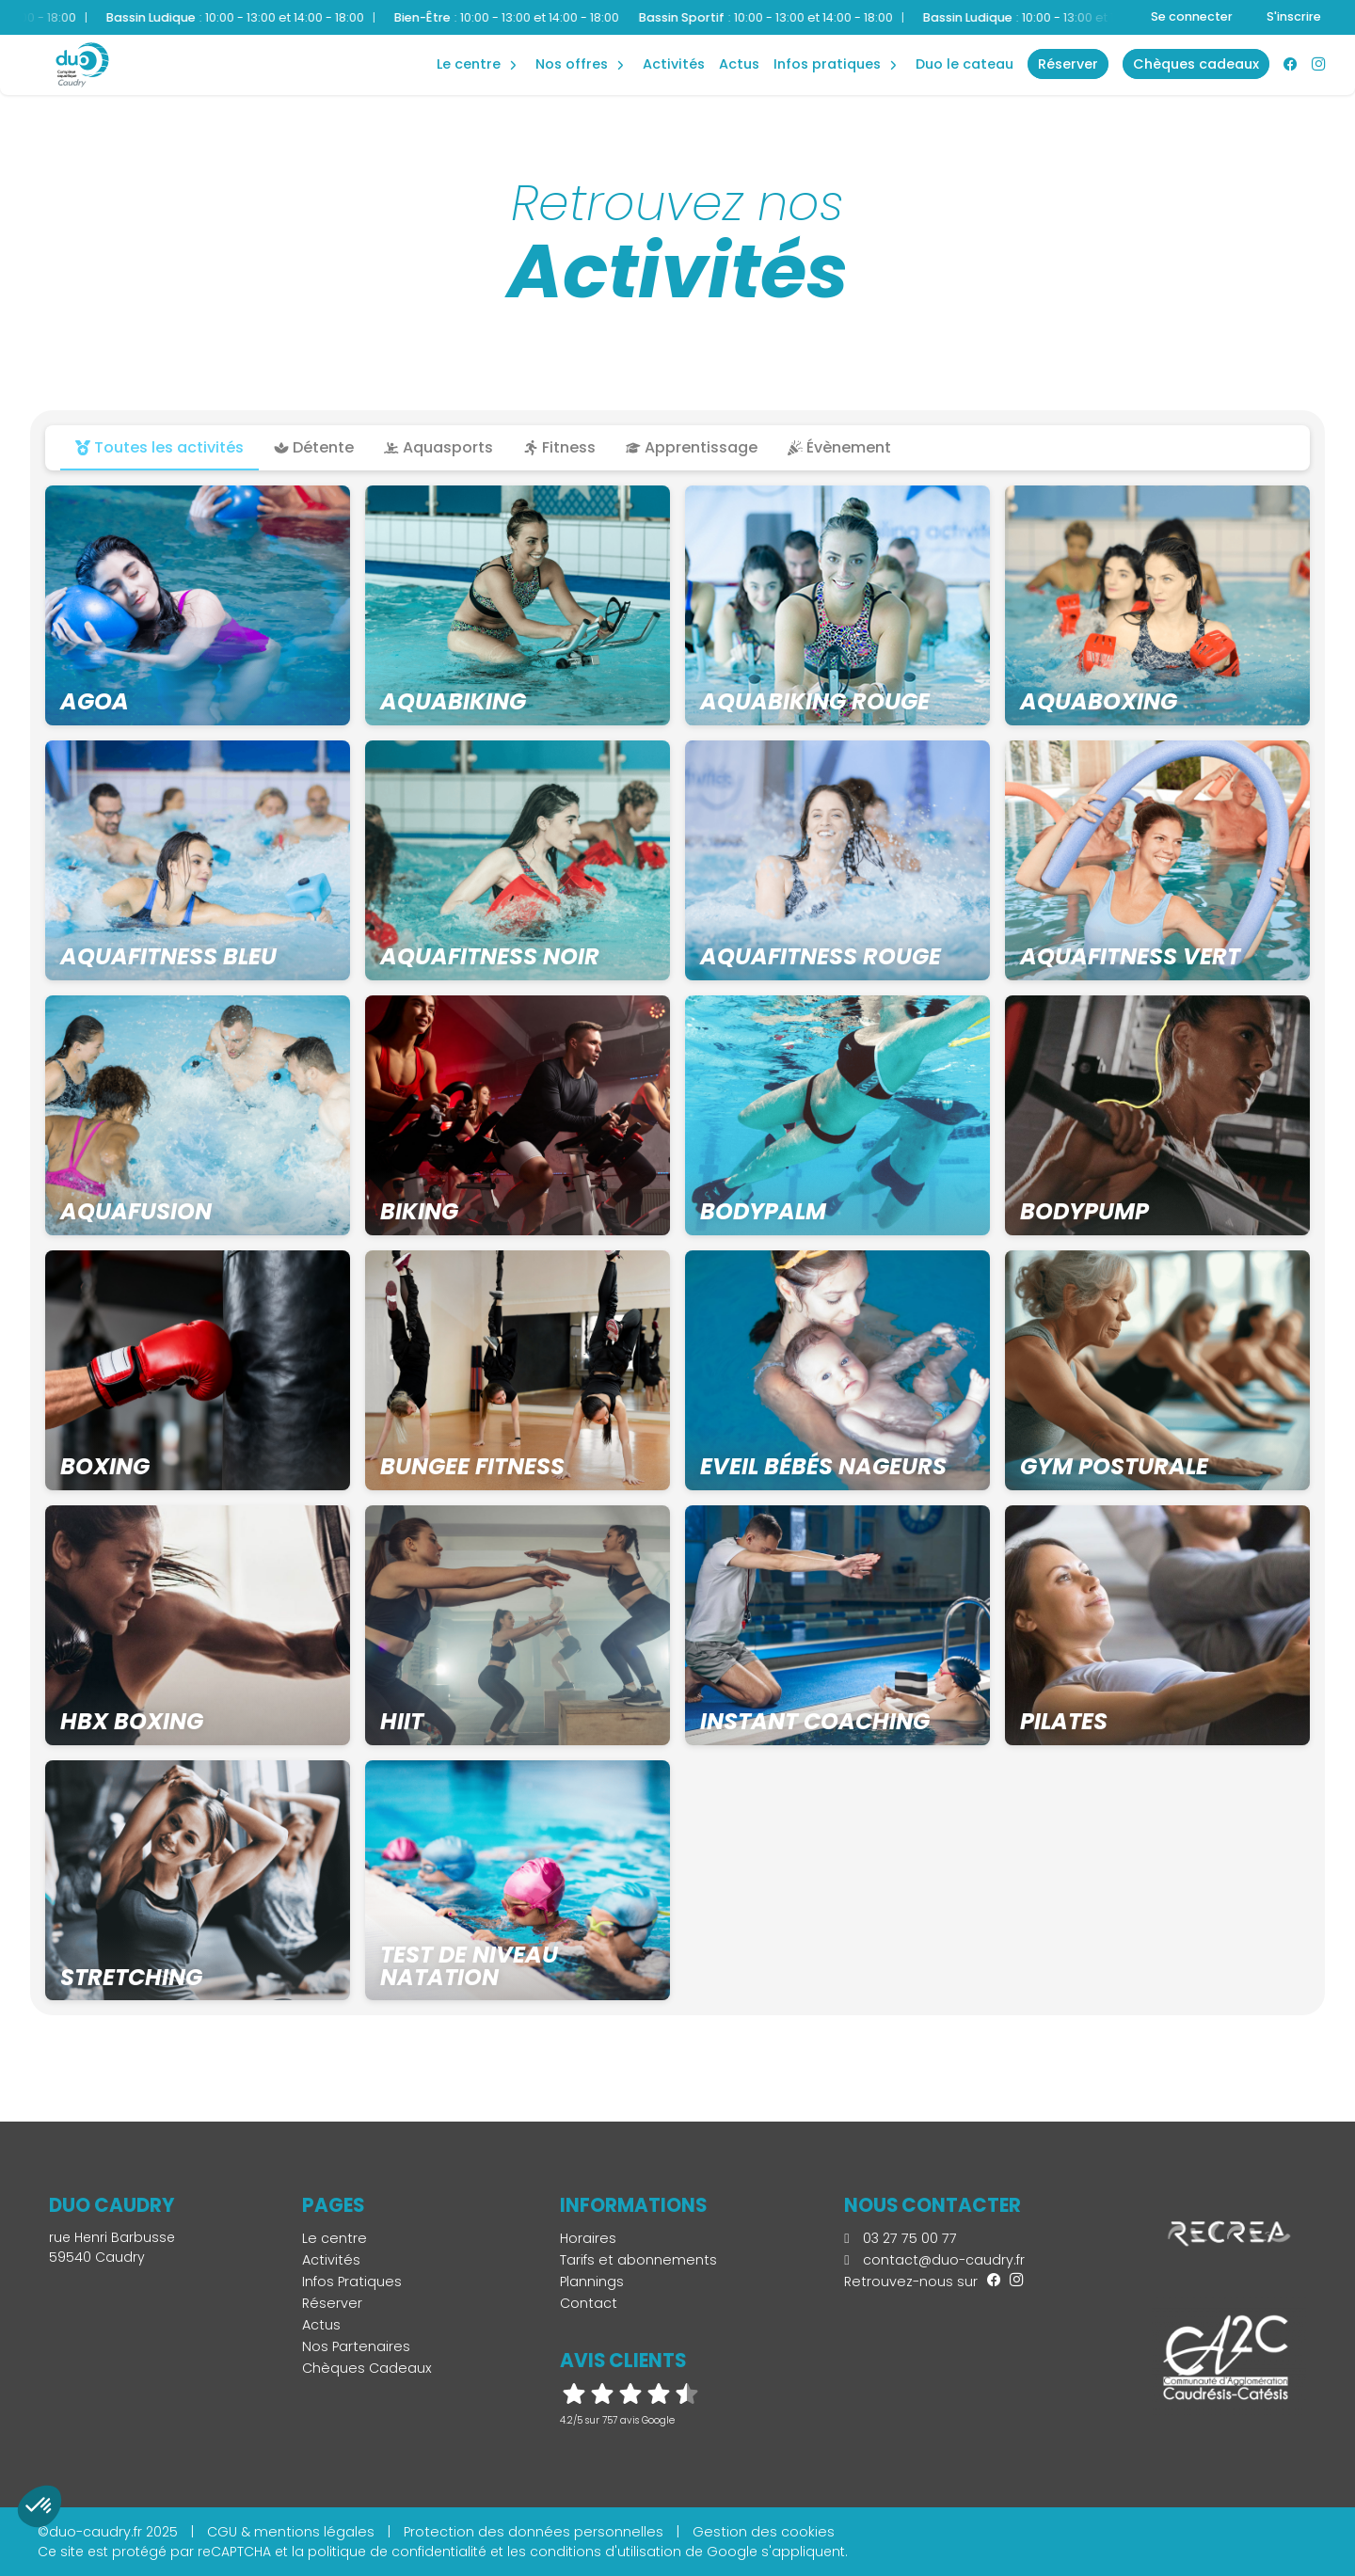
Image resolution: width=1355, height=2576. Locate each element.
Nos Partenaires (356, 2346)
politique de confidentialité (397, 2551)
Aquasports (438, 447)
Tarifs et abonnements (638, 2259)
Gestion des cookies (764, 2531)
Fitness (559, 447)
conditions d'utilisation (605, 2551)
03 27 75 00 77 (900, 2238)
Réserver (332, 2303)
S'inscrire (1294, 16)
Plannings (592, 2281)
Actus (739, 64)
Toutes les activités (159, 447)
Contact (588, 2303)
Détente (314, 447)
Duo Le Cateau (964, 64)
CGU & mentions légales (291, 2531)
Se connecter (1192, 16)
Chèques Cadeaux (367, 2368)
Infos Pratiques (827, 64)
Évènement (839, 447)
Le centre (334, 2238)
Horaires (588, 2238)
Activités (674, 64)
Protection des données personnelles (533, 2531)
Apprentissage (691, 447)
